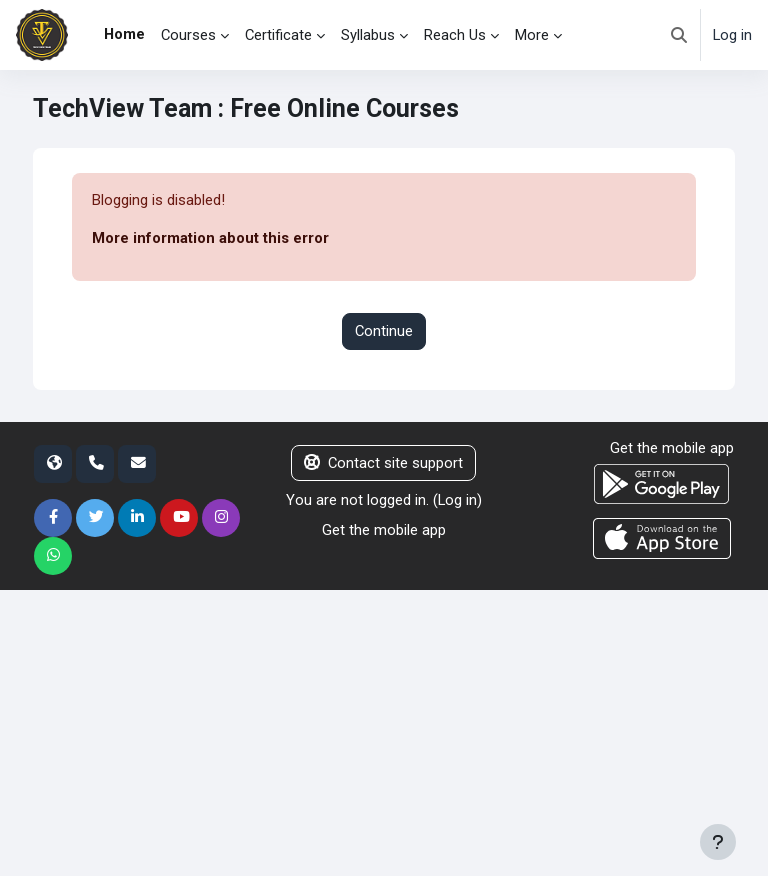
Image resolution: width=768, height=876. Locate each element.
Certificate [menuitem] (278, 35)
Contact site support (383, 463)
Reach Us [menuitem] (455, 35)
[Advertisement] (384, 730)
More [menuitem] (532, 35)
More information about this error (210, 238)
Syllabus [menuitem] (368, 35)
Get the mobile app (384, 530)
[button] (679, 35)
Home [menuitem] (124, 34)
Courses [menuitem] (188, 35)
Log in (732, 35)
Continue (384, 331)
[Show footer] (718, 842)
